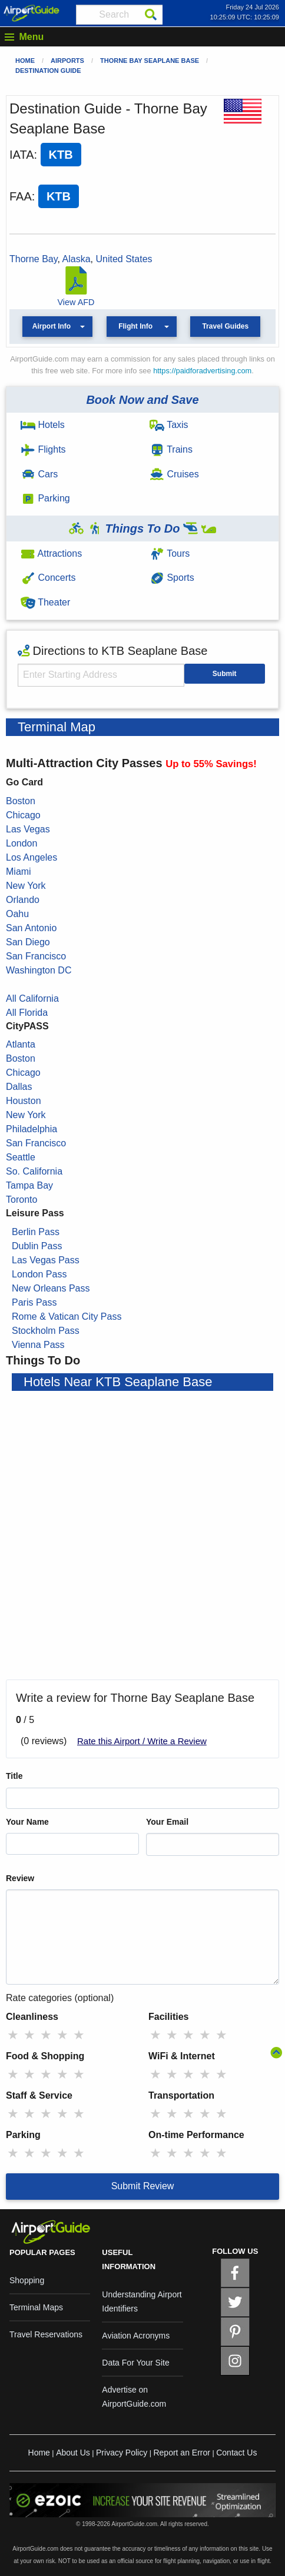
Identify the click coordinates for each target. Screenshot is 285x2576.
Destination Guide (48, 70)
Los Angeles (31, 857)
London (21, 843)
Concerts (48, 578)
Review (20, 1878)
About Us (73, 2452)
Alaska (76, 259)
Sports (172, 578)
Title (14, 1776)
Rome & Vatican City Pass (66, 1317)
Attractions (51, 553)
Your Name (27, 1821)
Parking (45, 498)
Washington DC (38, 970)
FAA (20, 196)
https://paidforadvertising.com (202, 370)
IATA (21, 154)
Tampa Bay (29, 1185)
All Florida (27, 1013)
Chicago (23, 815)
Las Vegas (28, 829)
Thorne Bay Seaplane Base (149, 60)
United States (123, 259)
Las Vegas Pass (45, 1260)
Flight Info (135, 326)
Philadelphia (31, 1129)
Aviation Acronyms (136, 2335)
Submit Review (142, 2186)
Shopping (26, 2280)
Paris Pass (34, 1302)
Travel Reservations (45, 2334)
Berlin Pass (35, 1232)
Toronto (21, 1200)
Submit (225, 674)
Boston (20, 801)
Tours (170, 553)
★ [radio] (13, 2035)
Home (25, 60)
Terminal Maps (36, 2307)
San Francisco (36, 956)
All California (32, 998)
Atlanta (20, 1044)
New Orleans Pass (51, 1288)
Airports (67, 60)
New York (26, 886)
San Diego (28, 942)
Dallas (19, 1087)
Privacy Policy (121, 2452)
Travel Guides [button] (225, 326)
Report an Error (181, 2452)
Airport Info (51, 326)
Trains (171, 449)
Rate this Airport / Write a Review (142, 1741)
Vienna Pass (38, 1345)
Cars (39, 474)
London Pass (39, 1274)
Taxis (169, 425)
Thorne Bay (33, 259)
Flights (43, 449)
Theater (45, 602)
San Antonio (31, 928)
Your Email (167, 1821)
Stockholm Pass (45, 1331)
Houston (23, 1101)
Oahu (17, 914)
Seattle (20, 1157)
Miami (18, 871)
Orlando (22, 900)
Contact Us (236, 2452)
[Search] (151, 15)
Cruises (174, 474)
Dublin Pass (37, 1246)
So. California (34, 1171)
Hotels (43, 425)
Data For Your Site (135, 2362)
